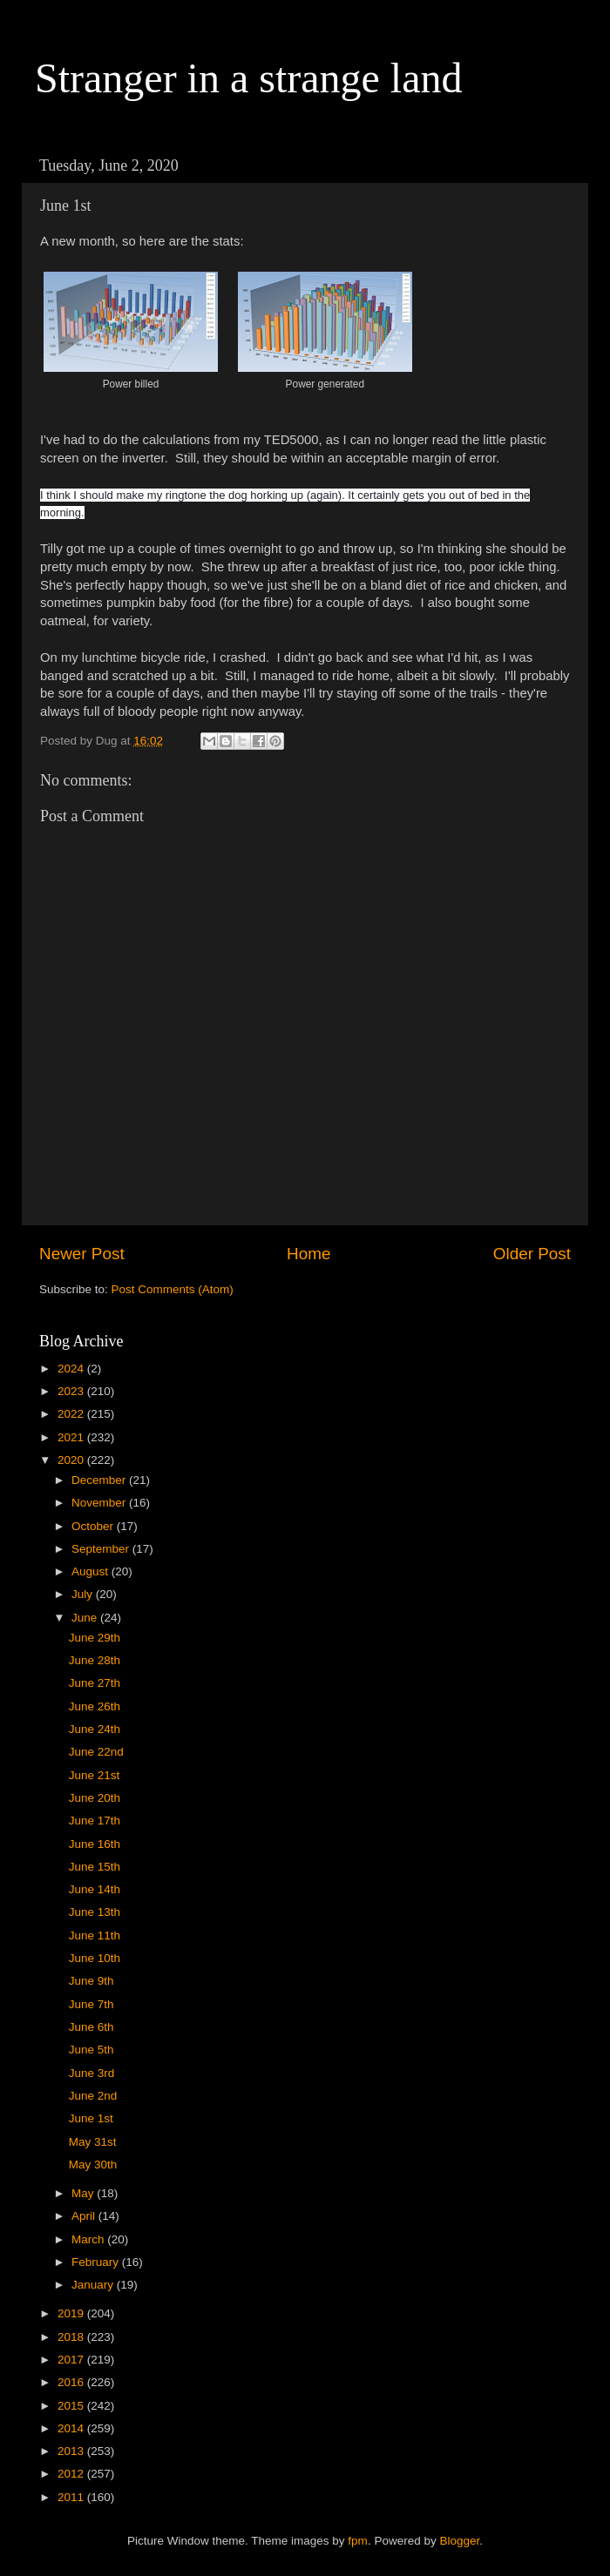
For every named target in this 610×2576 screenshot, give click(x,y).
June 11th (94, 1935)
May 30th (93, 2164)
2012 (72, 2473)
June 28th (94, 1660)
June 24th (94, 1729)
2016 (72, 2382)
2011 (72, 2497)
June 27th (94, 1682)
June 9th (91, 1980)
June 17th (94, 1820)
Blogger (459, 2540)
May (84, 2193)
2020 (72, 1460)
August (91, 1571)
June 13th (94, 1912)
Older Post (532, 1253)
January (94, 2284)
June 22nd (96, 1751)
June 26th (94, 1706)
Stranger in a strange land (249, 78)
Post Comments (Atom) (173, 1289)
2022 (72, 1413)
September (101, 1548)
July (83, 1594)
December (100, 1480)
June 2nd (93, 2095)
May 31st (93, 2141)
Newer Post (82, 1253)
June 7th (91, 2004)
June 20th (94, 1797)
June (85, 1617)
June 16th (94, 1844)
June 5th (91, 2049)
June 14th (94, 1889)
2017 (72, 2359)
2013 (72, 2451)
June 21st (94, 1775)
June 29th (94, 1637)
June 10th (94, 1958)
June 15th (94, 1866)
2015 (72, 2405)
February (96, 2262)
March (89, 2239)
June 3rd (92, 2073)
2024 (72, 1368)
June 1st (91, 2118)
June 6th (91, 2026)
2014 (72, 2428)
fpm (358, 2540)
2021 (72, 1437)
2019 (72, 2313)
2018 (72, 2336)
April (84, 2215)
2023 (72, 1391)
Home (308, 1253)
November (100, 1502)
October (94, 1526)
